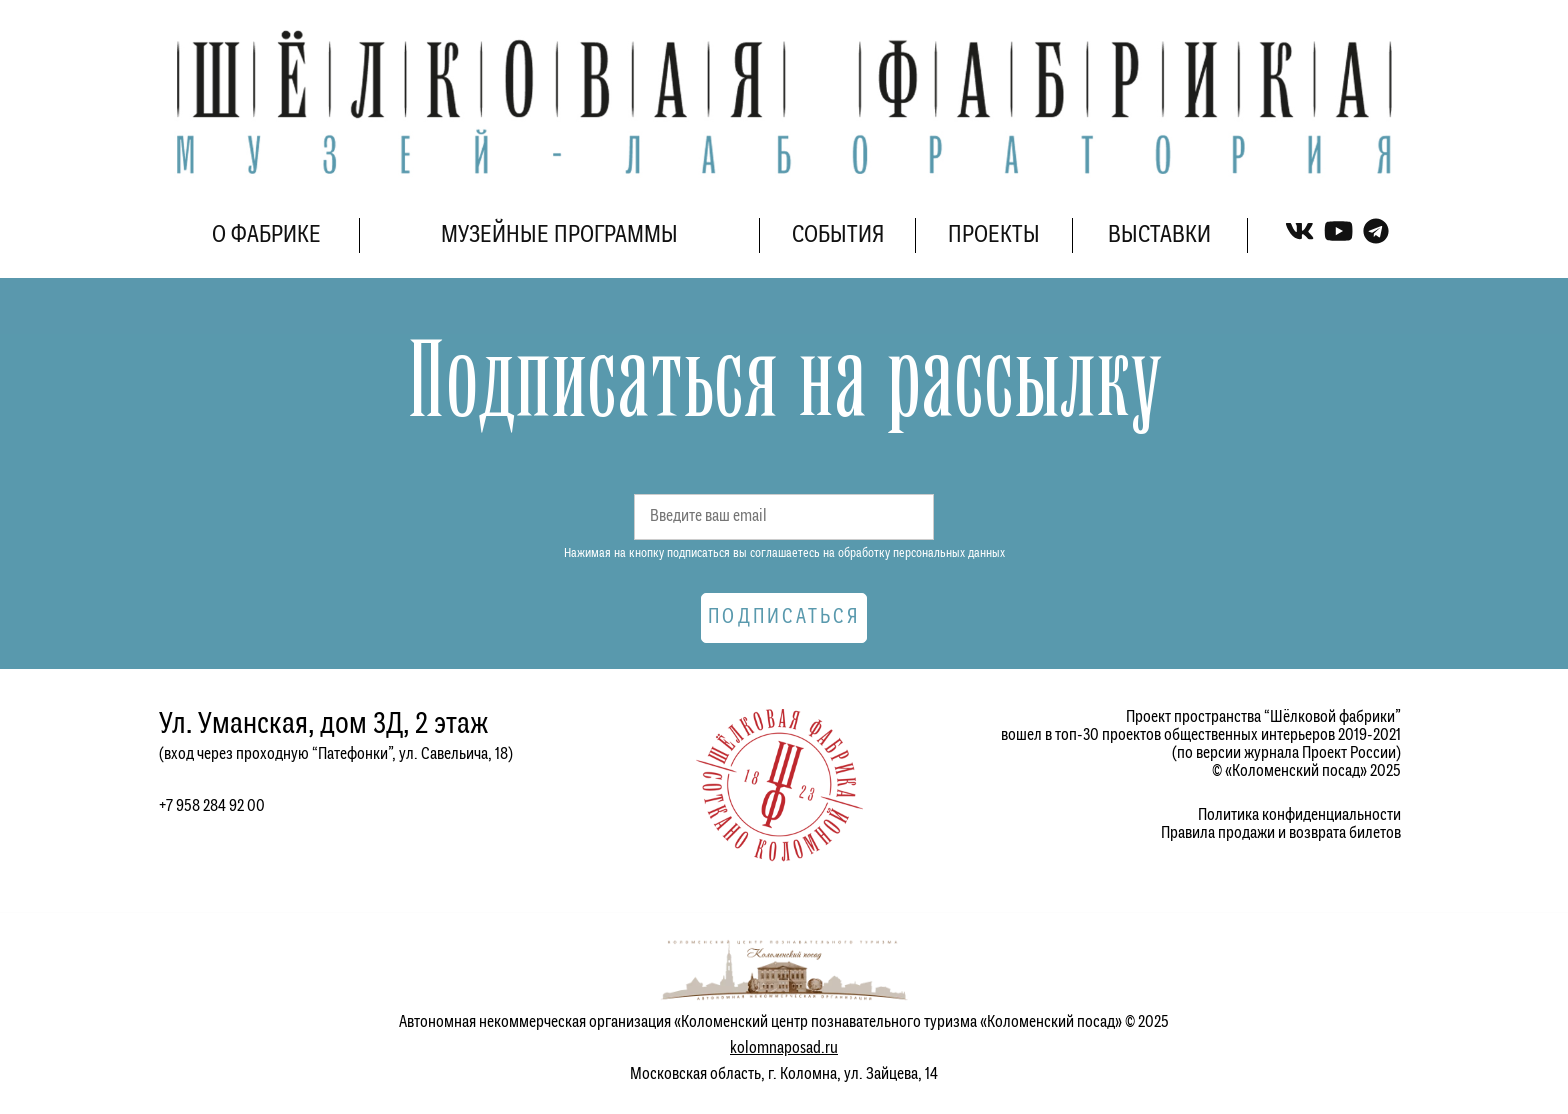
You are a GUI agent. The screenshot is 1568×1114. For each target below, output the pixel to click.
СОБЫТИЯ (838, 235)
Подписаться (784, 618)
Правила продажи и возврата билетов (1281, 833)
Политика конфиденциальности (1299, 815)
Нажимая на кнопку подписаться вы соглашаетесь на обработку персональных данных (784, 553)
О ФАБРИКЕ (266, 235)
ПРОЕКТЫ (994, 235)
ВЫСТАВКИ (1159, 235)
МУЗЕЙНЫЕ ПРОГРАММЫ (559, 235)
